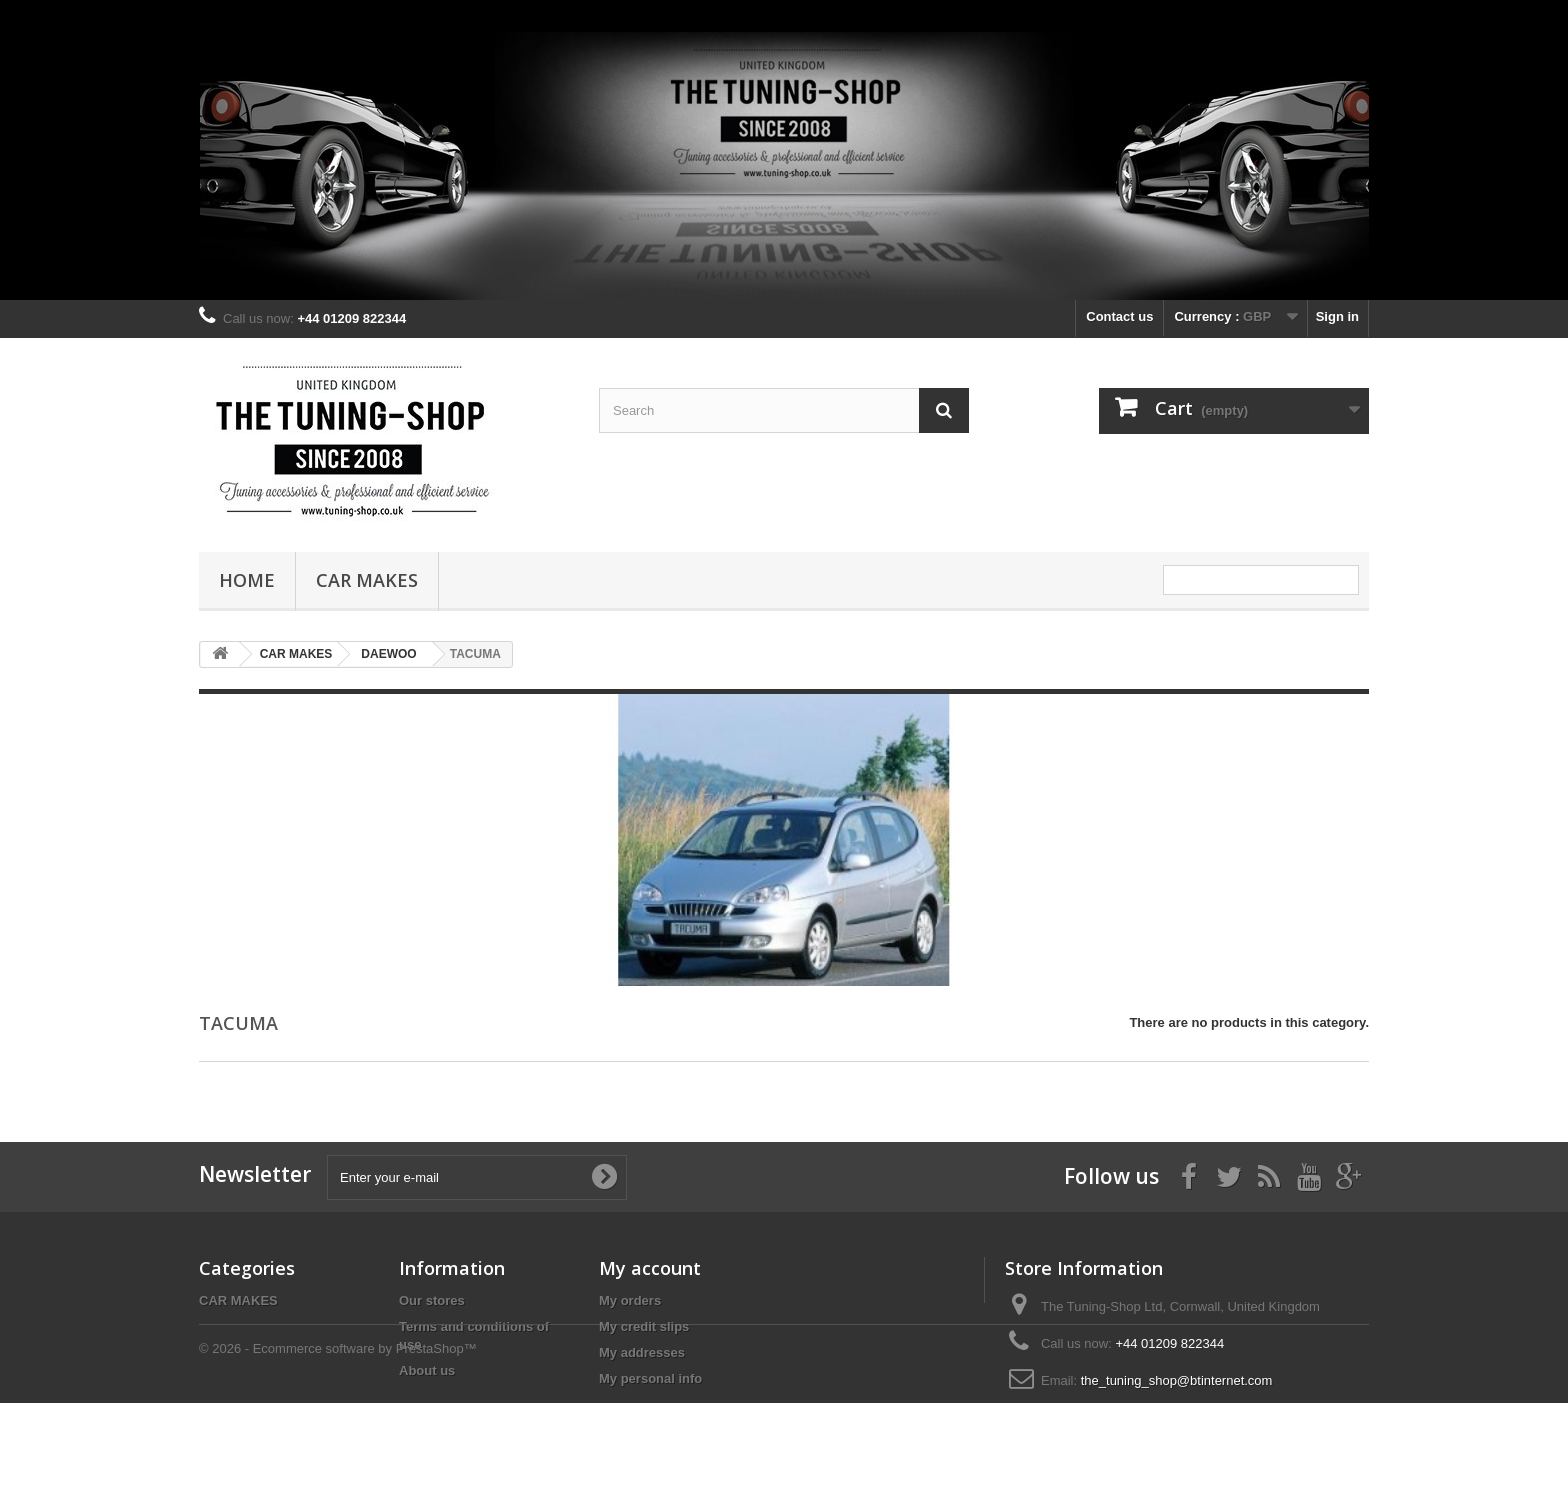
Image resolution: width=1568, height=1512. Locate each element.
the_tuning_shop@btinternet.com (1177, 1380)
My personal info (650, 1378)
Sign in (1337, 316)
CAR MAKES (367, 580)
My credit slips (644, 1326)
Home (247, 580)
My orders (630, 1300)
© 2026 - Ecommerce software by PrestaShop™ (338, 1457)
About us (427, 1370)
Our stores (432, 1300)
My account (650, 1268)
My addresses (642, 1352)
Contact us (1119, 316)
